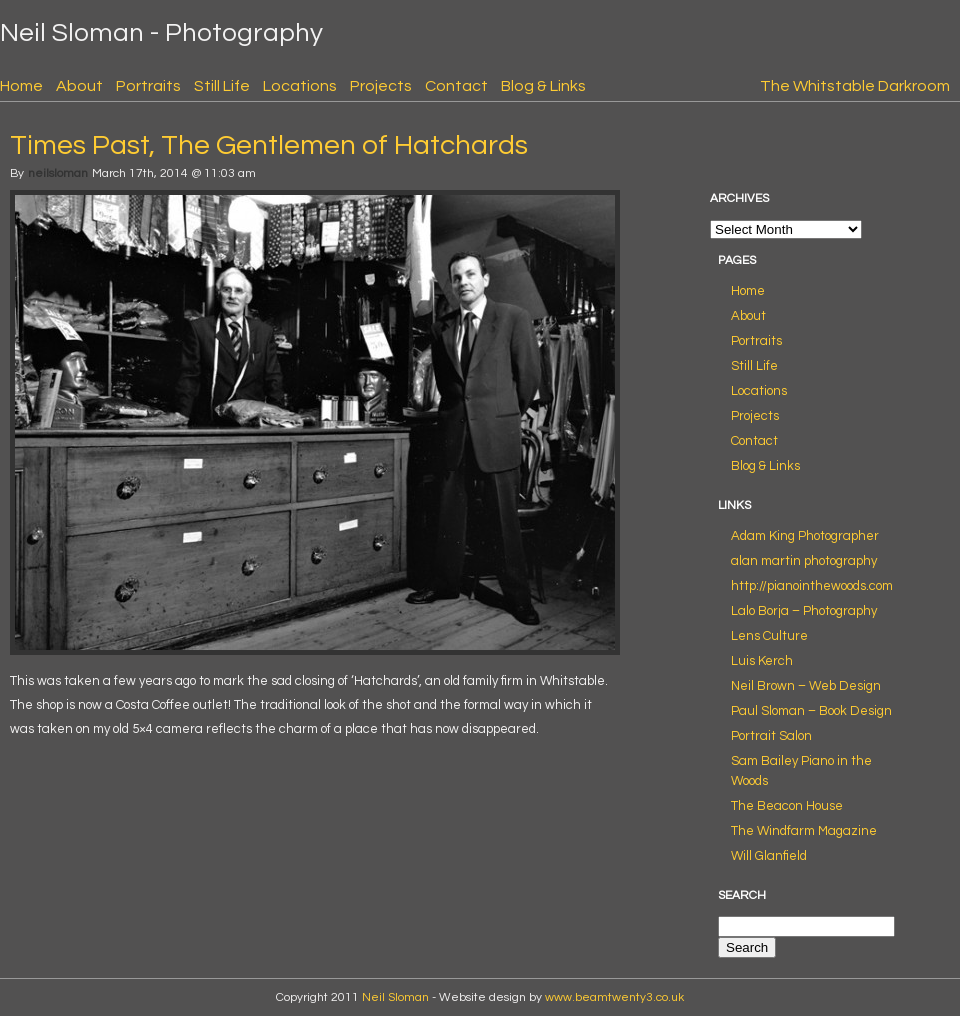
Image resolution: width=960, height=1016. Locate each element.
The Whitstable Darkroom (855, 86)
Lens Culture (769, 636)
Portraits (148, 86)
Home (21, 86)
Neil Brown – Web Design (806, 686)
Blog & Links (543, 86)
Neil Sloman (395, 997)
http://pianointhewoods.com (812, 586)
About (79, 86)
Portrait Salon (771, 736)
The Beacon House (787, 806)
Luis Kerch (762, 661)
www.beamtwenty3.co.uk (614, 997)
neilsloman (58, 173)
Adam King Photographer (805, 536)
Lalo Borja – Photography (804, 611)
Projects (381, 86)
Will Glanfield (769, 856)
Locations (300, 86)
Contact (456, 86)
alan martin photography (804, 561)
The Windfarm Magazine (804, 831)
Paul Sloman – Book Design (811, 711)
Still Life (222, 86)
